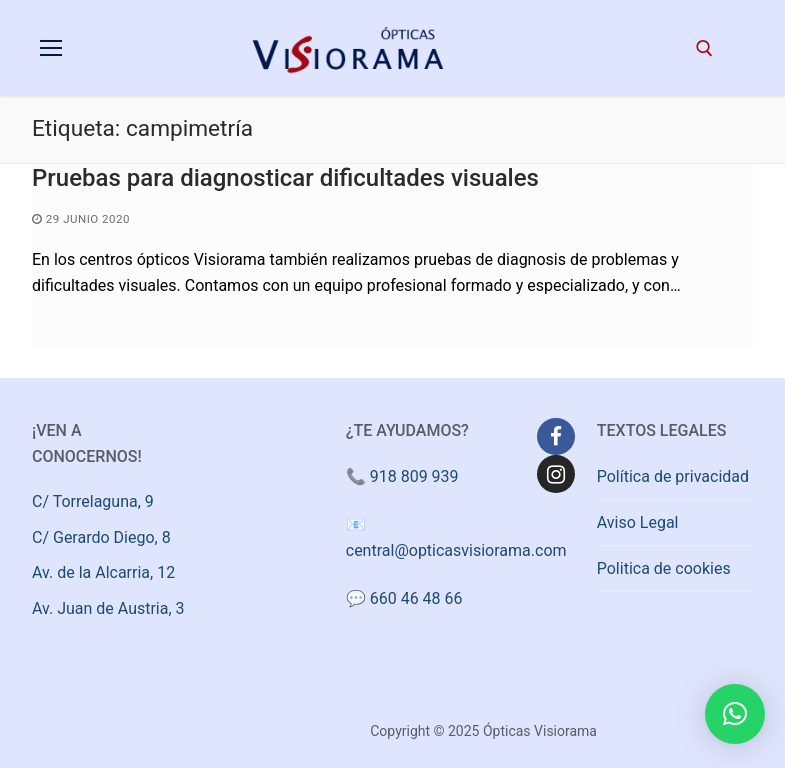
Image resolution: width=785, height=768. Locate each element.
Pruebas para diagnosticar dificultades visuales (285, 178)
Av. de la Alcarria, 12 (103, 572)
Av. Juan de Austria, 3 (108, 608)
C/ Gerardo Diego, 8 (101, 537)
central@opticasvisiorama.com (456, 550)
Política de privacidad (673, 476)
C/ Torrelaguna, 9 (93, 501)
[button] (735, 714)
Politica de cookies (664, 568)
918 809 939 (414, 476)
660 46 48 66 (416, 598)
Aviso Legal (638, 522)
